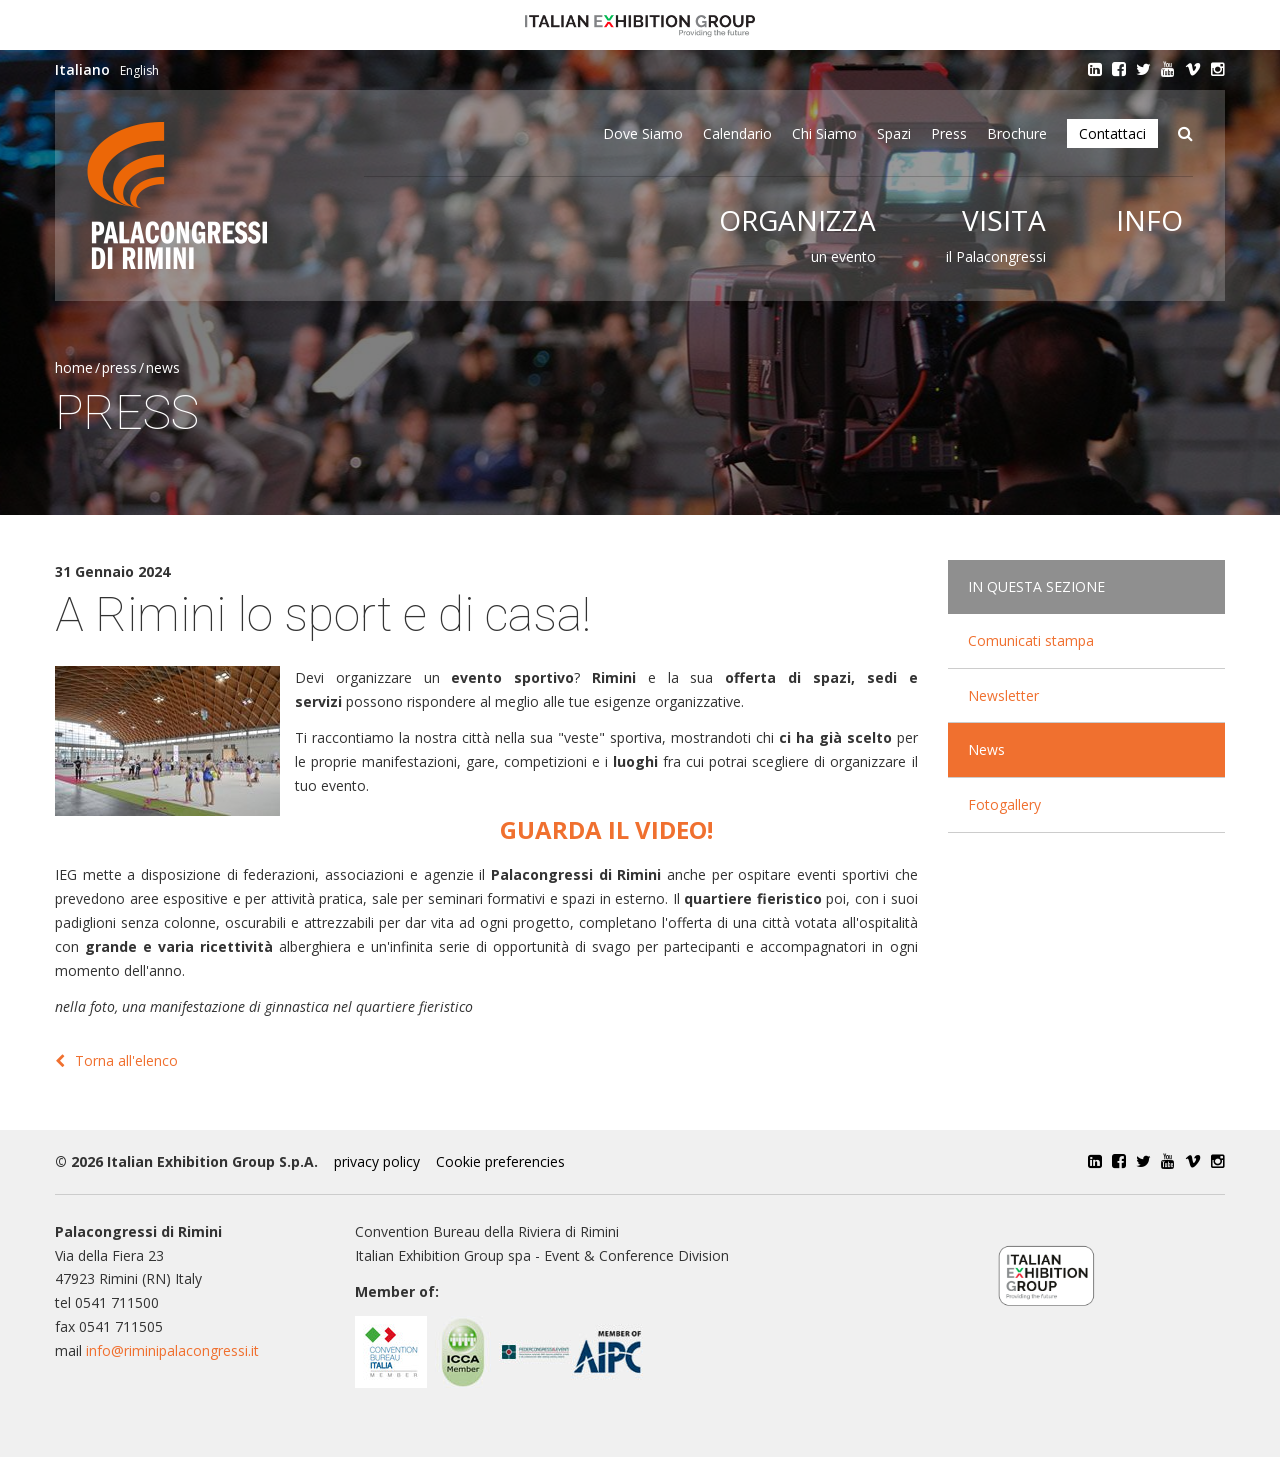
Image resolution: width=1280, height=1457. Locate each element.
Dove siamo (643, 133)
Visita (1004, 220)
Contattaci (1112, 133)
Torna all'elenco (116, 1060)
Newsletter (1003, 695)
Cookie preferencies (500, 1161)
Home (74, 367)
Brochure (1017, 133)
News (163, 367)
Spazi (894, 133)
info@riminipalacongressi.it (172, 1350)
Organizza (797, 220)
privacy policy (377, 1161)
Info (1149, 220)
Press (949, 133)
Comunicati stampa (1031, 640)
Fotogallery (1004, 804)
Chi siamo (824, 133)
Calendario (737, 133)
